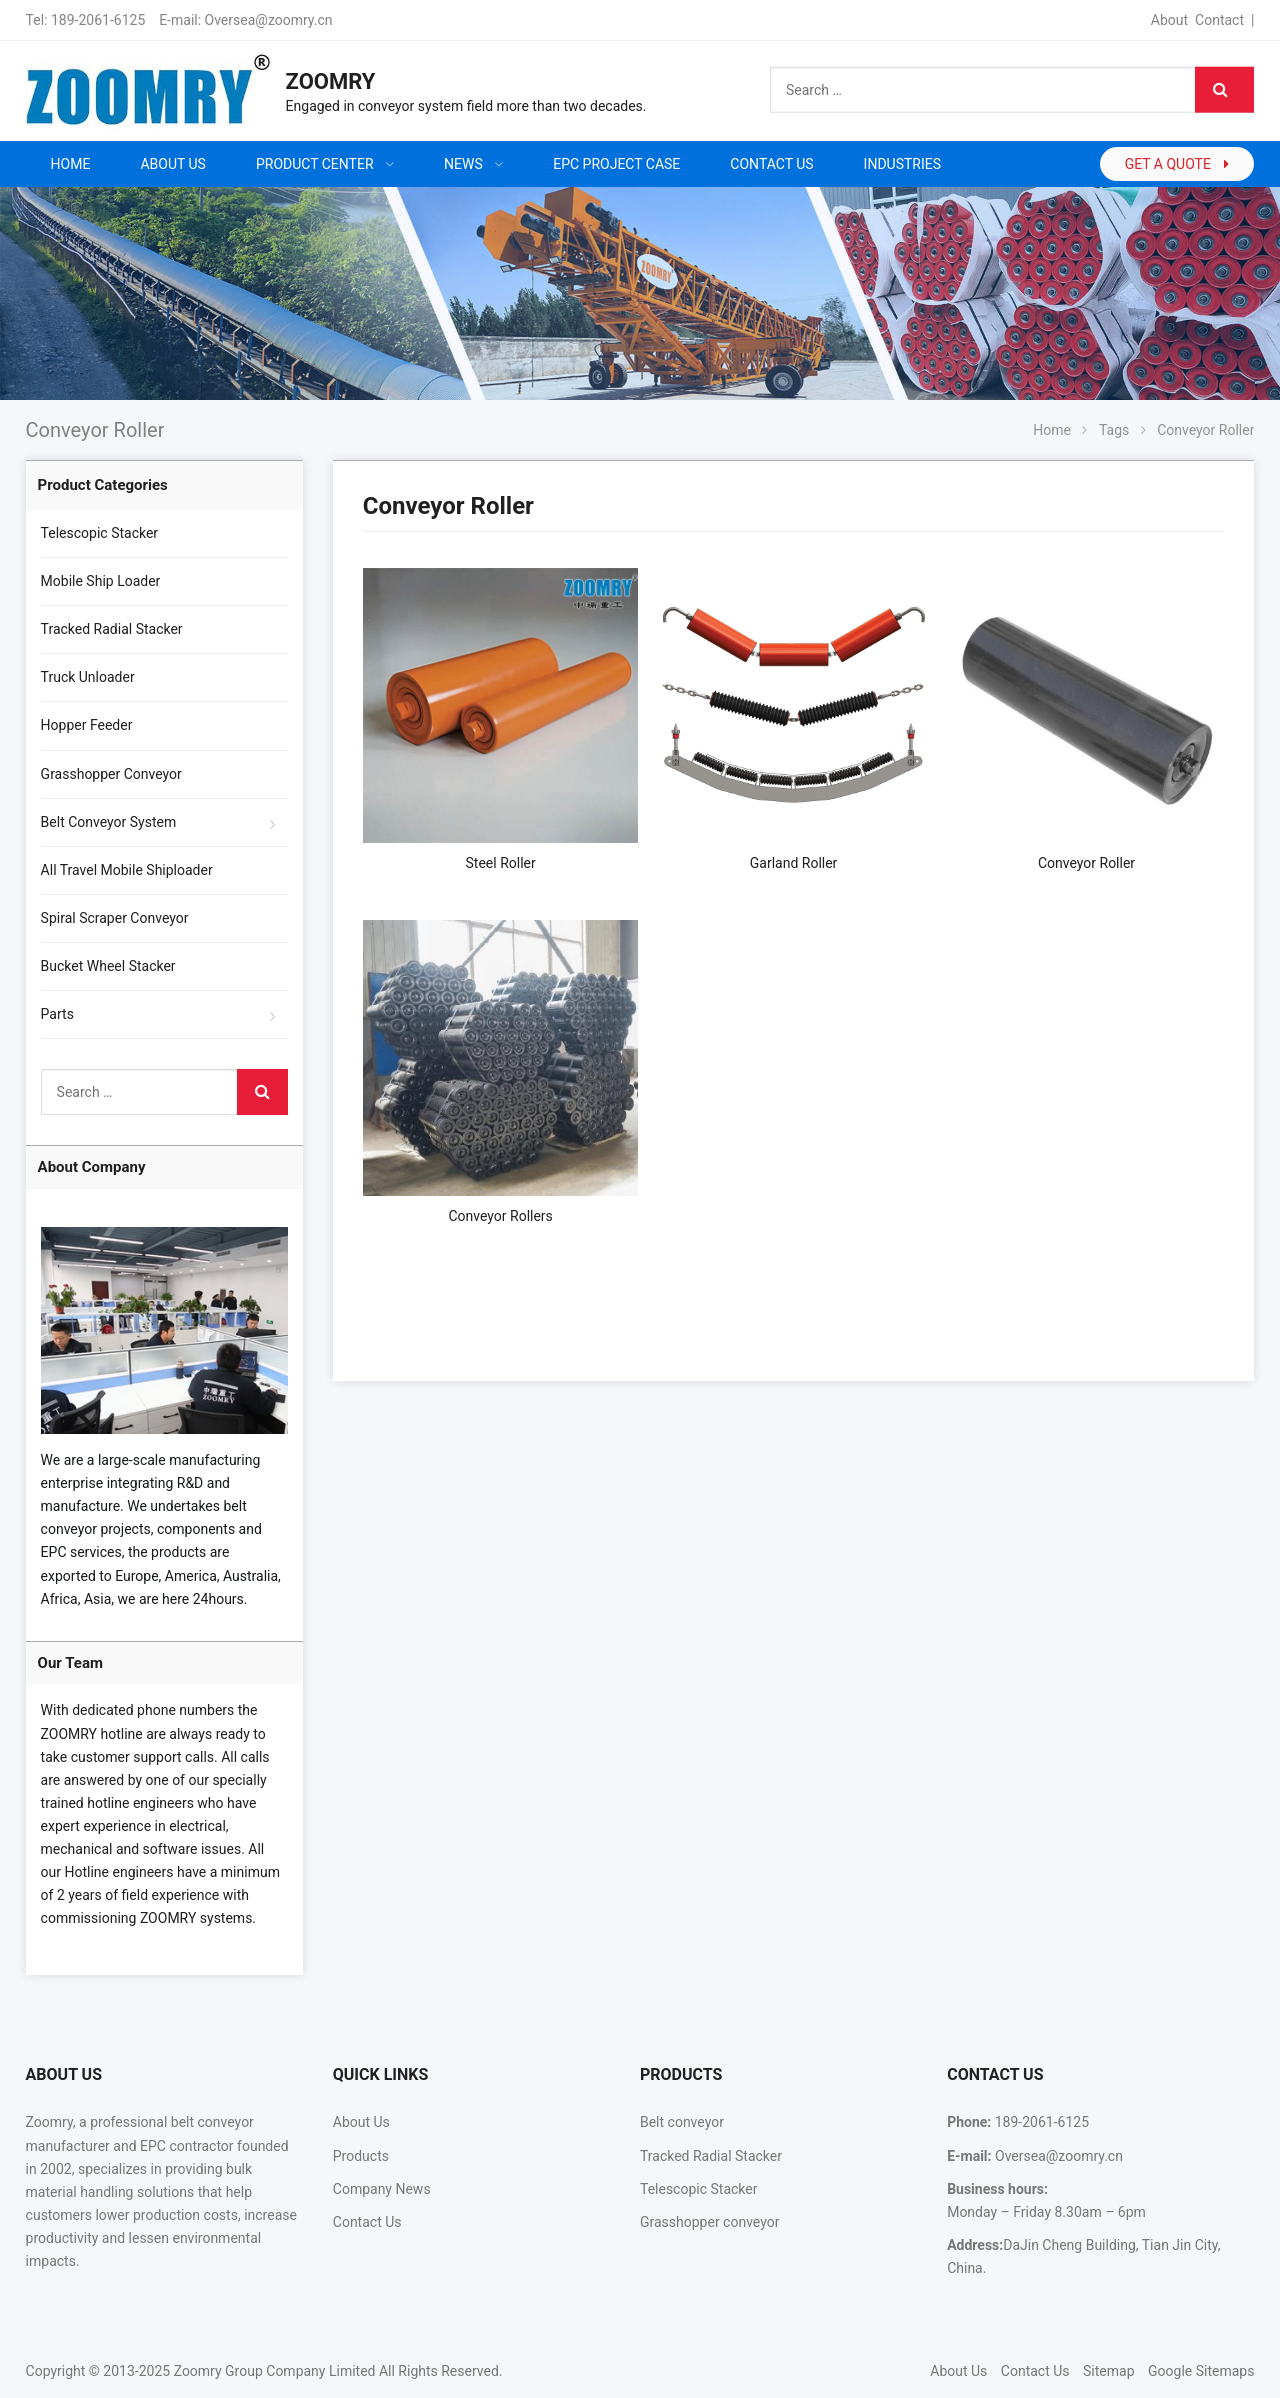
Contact (1219, 20)
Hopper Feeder (87, 725)
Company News (382, 2189)
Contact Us (367, 2222)
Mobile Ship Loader (101, 581)
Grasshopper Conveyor (111, 774)
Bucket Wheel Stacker (108, 966)
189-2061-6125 (98, 20)
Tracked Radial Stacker (112, 629)
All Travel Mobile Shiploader (127, 870)
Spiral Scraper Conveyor (115, 918)
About (1169, 20)
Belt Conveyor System (109, 822)
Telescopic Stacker (100, 533)
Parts (57, 1014)
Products (361, 2156)
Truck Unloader (88, 677)
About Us (361, 2122)
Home (71, 164)
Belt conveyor (682, 2122)
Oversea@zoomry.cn (269, 20)
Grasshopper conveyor (709, 2222)
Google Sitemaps (1201, 2371)
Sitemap (1108, 2371)
